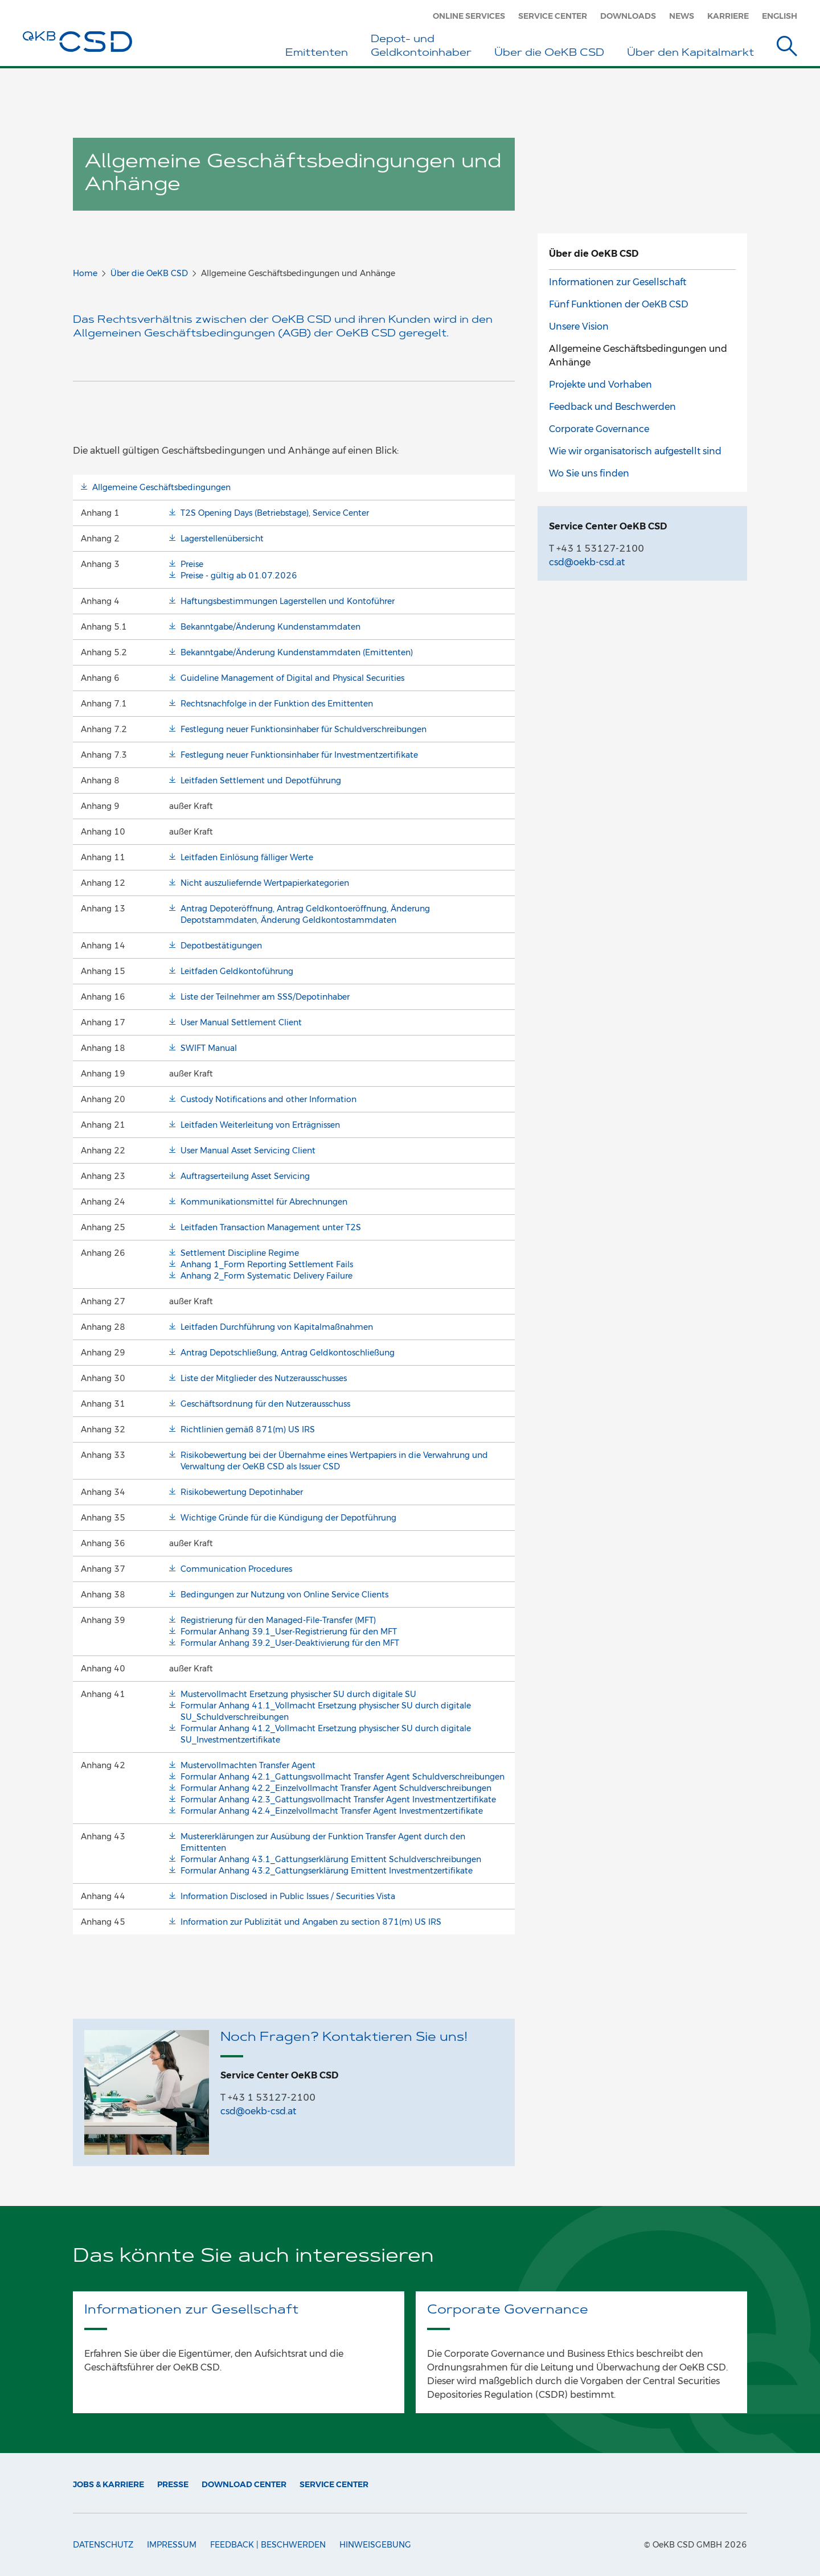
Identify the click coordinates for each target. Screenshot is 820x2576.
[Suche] (787, 48)
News (681, 16)
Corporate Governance (599, 429)
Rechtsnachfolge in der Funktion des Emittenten (277, 704)
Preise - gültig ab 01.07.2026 (239, 575)
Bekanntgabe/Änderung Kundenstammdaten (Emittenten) (297, 652)
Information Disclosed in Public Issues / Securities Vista (288, 1896)
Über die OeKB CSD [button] (549, 53)
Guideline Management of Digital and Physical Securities (292, 678)
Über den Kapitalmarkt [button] (690, 53)
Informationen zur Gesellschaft (617, 282)
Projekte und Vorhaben (600, 384)
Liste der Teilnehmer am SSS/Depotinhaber (265, 997)
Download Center (244, 2484)
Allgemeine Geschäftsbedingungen (161, 487)
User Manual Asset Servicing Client (248, 1150)
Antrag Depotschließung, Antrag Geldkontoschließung (288, 1352)
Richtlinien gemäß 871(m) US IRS (248, 1429)
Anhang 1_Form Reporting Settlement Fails (267, 1264)
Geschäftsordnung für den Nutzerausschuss (265, 1404)
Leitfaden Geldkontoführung (237, 971)
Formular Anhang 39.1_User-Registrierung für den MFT (289, 1631)
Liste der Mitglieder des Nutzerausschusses (264, 1378)
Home (85, 273)
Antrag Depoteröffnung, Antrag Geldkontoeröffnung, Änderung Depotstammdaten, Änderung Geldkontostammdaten (305, 914)
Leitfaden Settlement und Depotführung (261, 780)
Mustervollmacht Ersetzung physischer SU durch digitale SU (298, 1694)
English (779, 16)
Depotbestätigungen (221, 945)
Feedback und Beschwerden (612, 406)
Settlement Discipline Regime (240, 1253)
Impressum (171, 2545)
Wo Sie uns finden (589, 473)
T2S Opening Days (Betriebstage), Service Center (275, 513)
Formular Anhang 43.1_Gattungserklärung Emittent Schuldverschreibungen (331, 1859)
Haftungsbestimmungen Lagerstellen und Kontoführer (288, 601)
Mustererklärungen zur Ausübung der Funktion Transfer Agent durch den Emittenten (323, 1842)
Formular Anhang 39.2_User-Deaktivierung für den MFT (290, 1643)
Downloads (628, 16)
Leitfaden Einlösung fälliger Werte (247, 857)
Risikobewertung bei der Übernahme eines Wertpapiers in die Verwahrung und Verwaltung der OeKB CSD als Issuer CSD (334, 1461)
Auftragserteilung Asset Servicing (245, 1176)
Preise (192, 564)
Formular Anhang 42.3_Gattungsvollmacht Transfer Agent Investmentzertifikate (338, 1799)
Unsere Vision (579, 326)
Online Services (469, 16)
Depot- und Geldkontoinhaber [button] (421, 47)
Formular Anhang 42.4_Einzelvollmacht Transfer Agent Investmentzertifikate (332, 1811)
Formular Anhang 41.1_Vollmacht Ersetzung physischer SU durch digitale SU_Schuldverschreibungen (326, 1711)
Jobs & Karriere (108, 2484)
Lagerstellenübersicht (222, 538)
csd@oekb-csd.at (258, 2111)
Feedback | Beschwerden (268, 2545)
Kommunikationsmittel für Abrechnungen (264, 1202)
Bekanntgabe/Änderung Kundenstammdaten (270, 627)
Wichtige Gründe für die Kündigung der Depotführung (288, 1518)
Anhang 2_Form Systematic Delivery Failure (266, 1276)
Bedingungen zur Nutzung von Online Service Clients (284, 1594)
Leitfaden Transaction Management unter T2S (271, 1227)
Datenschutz (103, 2545)
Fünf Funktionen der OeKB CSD (618, 304)
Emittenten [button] (316, 53)
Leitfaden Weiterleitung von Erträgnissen (260, 1125)
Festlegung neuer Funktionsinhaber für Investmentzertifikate (299, 755)
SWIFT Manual (209, 1048)
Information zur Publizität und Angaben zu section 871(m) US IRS (311, 1922)
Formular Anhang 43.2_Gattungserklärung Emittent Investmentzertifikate (327, 1871)
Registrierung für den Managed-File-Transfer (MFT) (278, 1620)
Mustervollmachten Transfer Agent (248, 1765)
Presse (172, 2484)
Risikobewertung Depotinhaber (242, 1492)
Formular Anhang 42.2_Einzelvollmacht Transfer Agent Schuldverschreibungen (336, 1788)
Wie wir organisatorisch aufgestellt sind (635, 451)
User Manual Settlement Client (241, 1022)
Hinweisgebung (375, 2545)
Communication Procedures (236, 1569)
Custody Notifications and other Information (268, 1099)
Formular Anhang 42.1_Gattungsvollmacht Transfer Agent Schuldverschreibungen (343, 1777)
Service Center (552, 16)
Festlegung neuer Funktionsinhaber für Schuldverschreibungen (304, 729)
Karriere (728, 16)
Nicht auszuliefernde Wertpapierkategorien (265, 883)
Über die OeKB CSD (149, 273)
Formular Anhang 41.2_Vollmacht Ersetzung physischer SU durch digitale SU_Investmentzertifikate (326, 1734)
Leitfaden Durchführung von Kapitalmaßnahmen (277, 1327)
